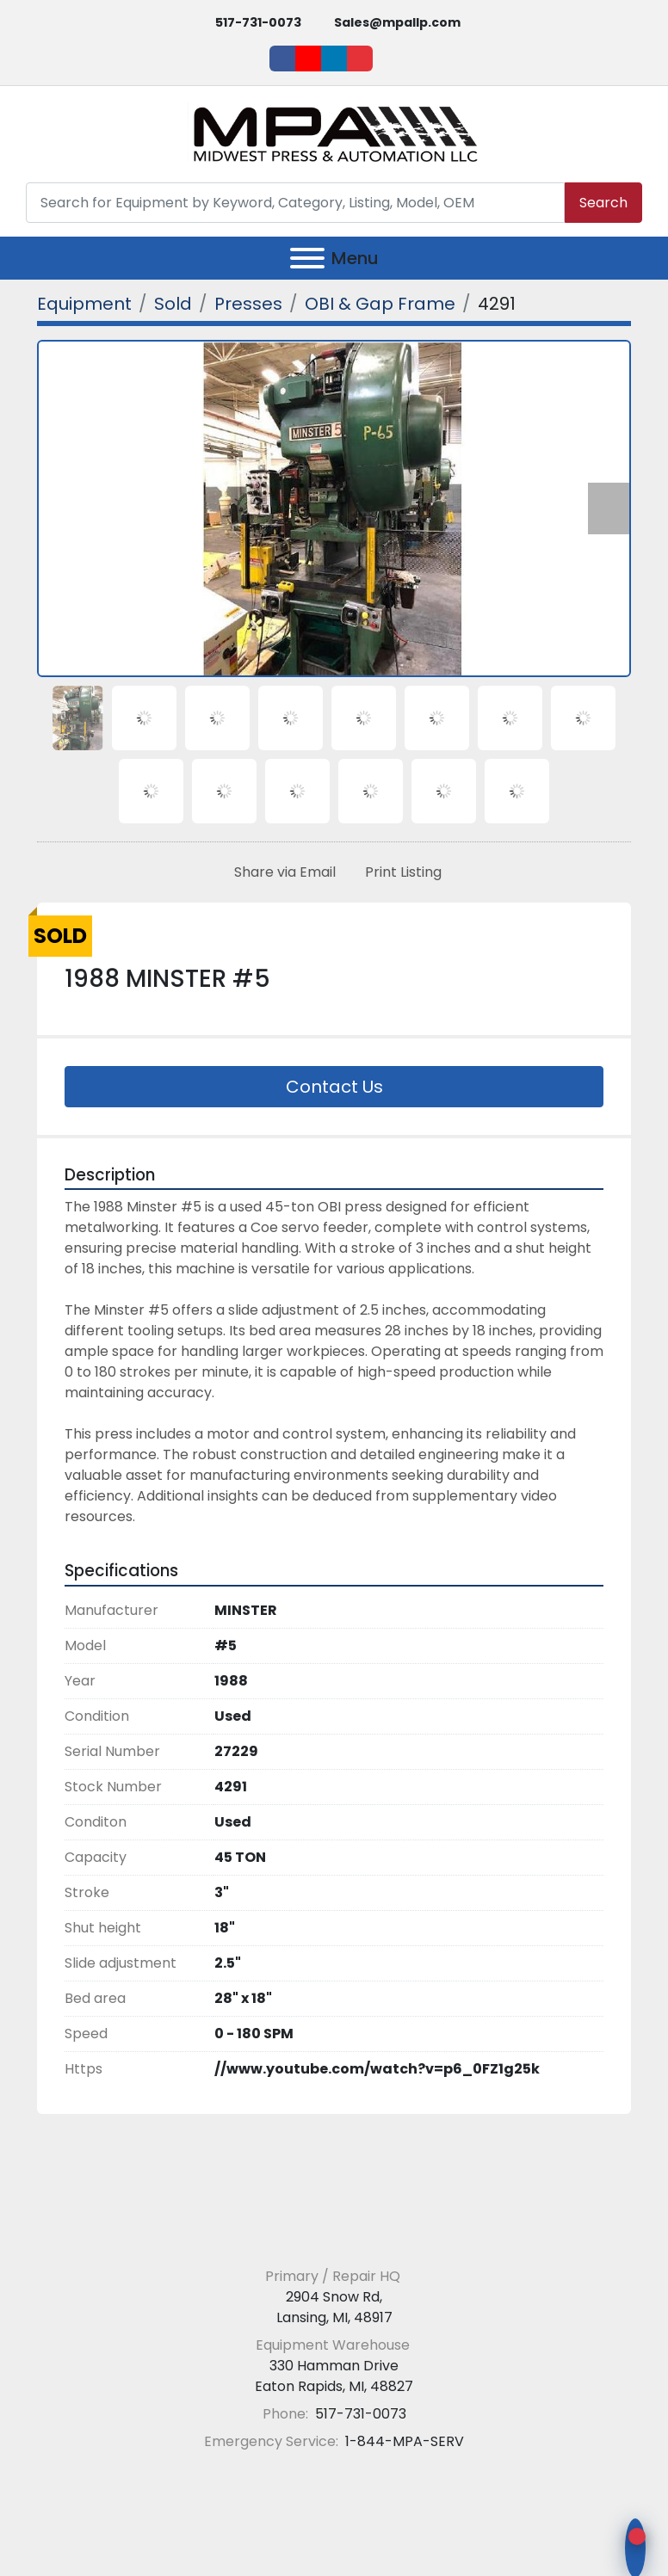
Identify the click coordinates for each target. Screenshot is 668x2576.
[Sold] (173, 304)
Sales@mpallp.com (397, 22)
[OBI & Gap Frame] (380, 304)
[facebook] (282, 58)
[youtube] (308, 58)
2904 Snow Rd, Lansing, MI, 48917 (334, 2307)
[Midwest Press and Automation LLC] (334, 2234)
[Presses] (248, 304)
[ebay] (360, 58)
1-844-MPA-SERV (403, 2441)
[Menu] (307, 258)
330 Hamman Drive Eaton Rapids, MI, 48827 (334, 2376)
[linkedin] (334, 58)
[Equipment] (84, 304)
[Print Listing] (400, 872)
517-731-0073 (258, 22)
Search (603, 203)
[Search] (295, 202)
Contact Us (334, 1087)
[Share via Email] (281, 872)
